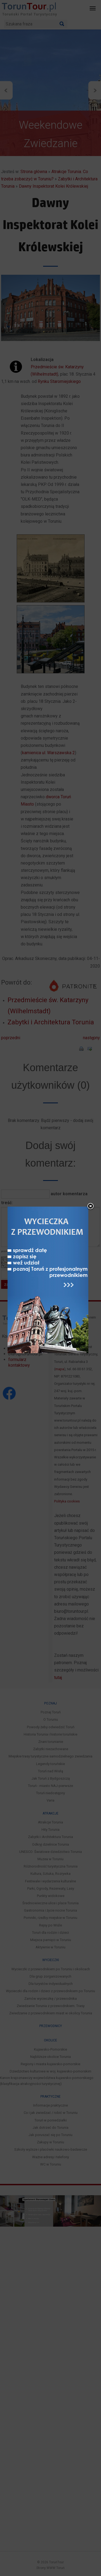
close (88, 1118)
